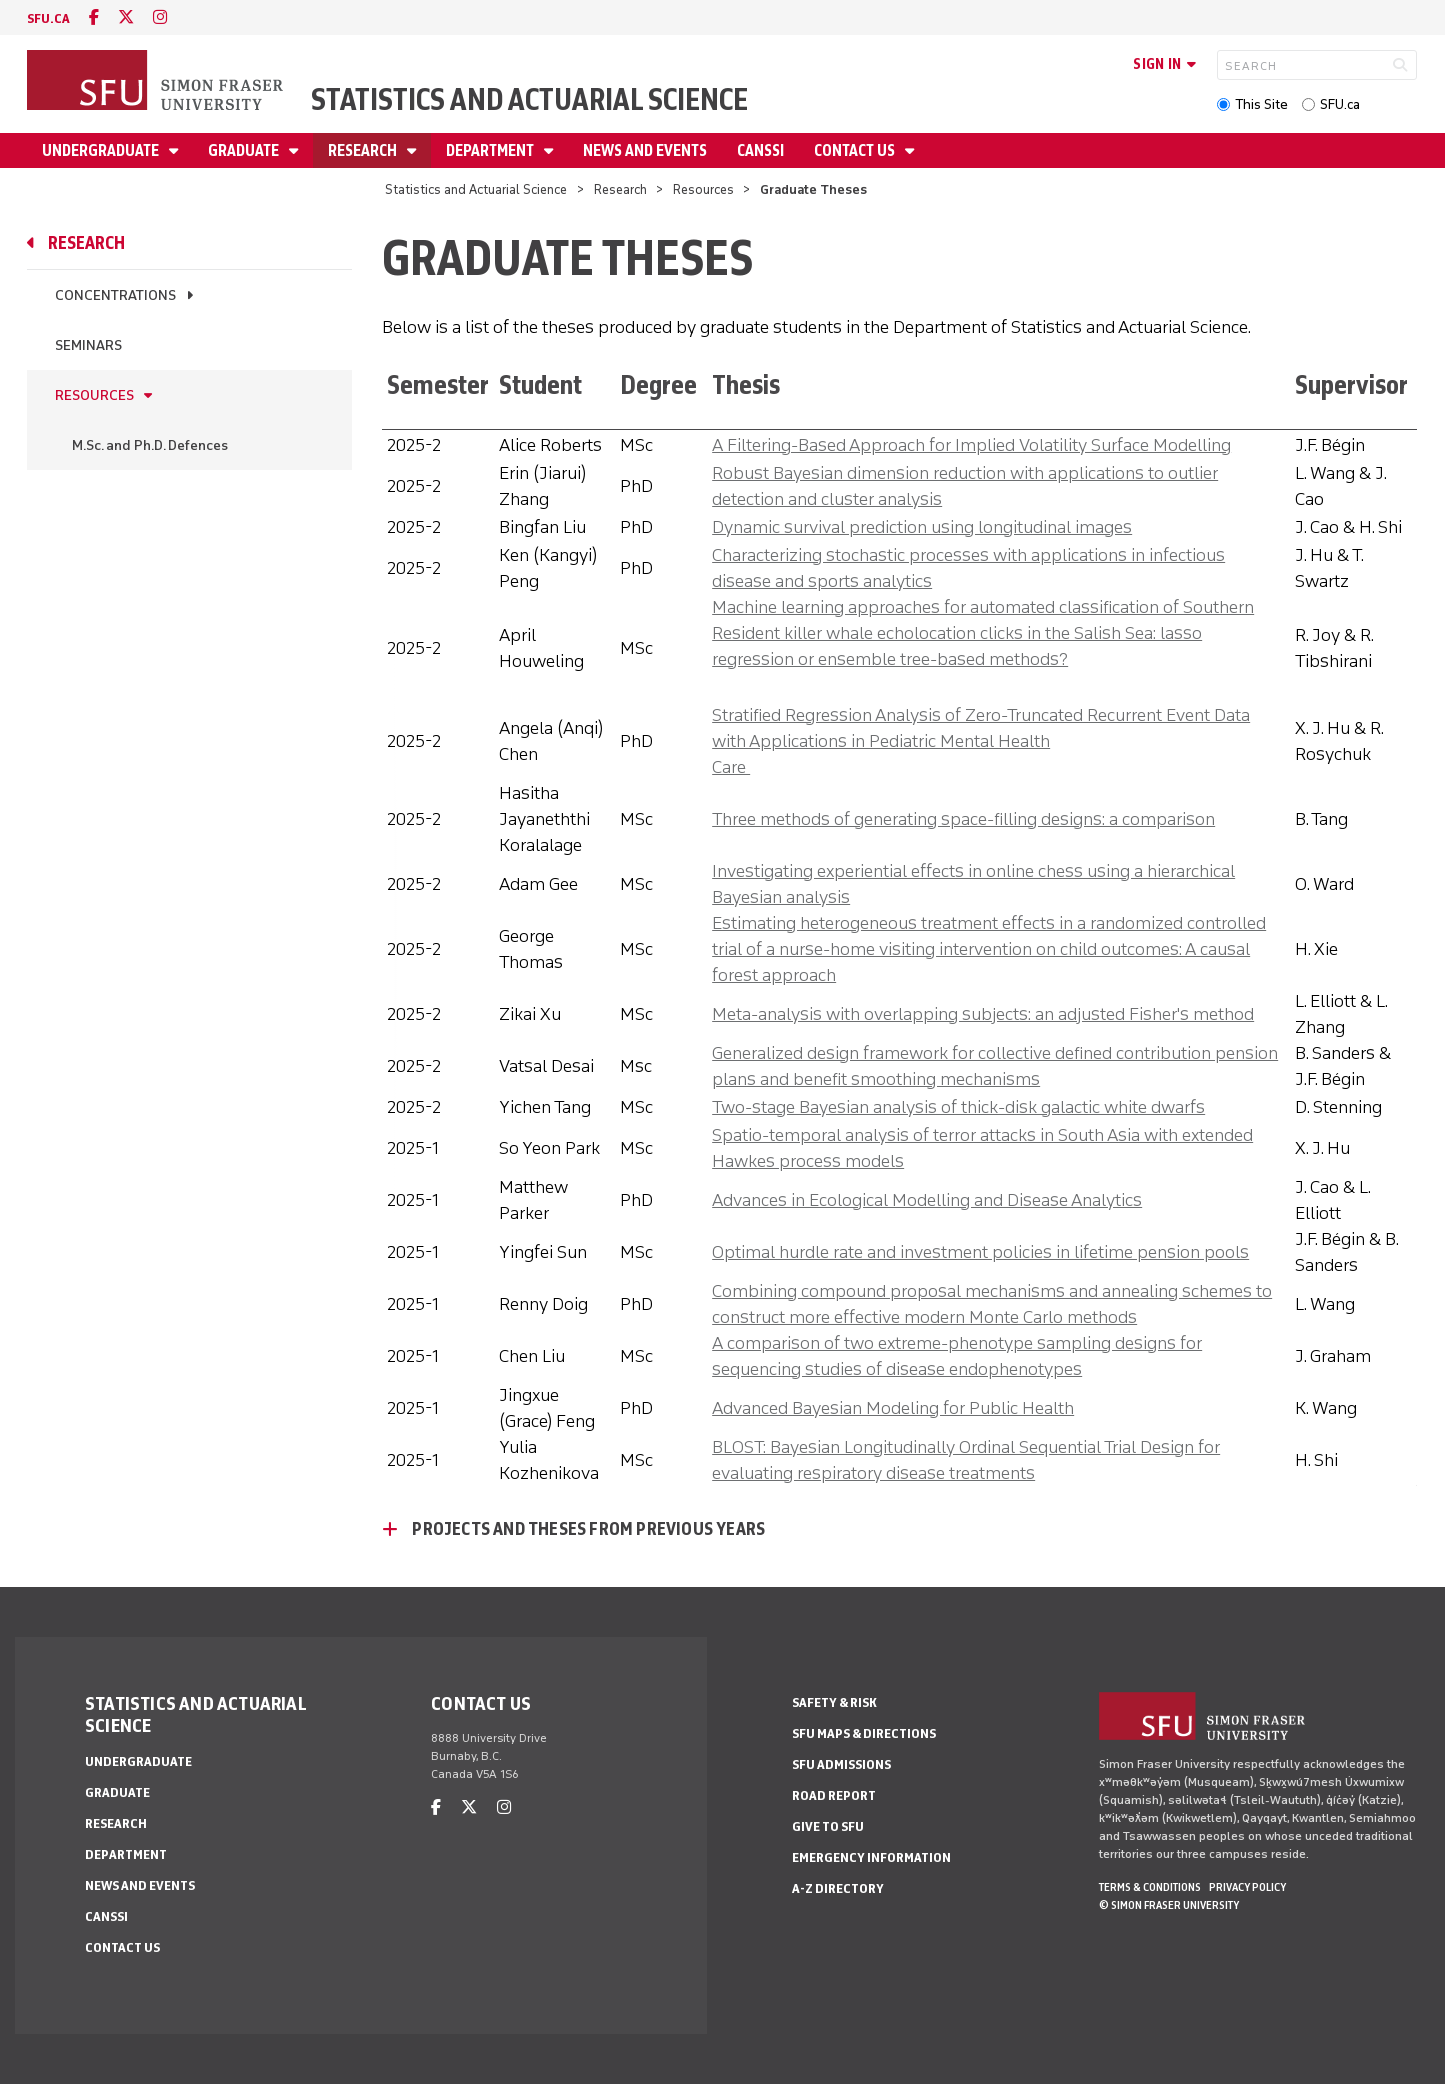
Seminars (88, 345)
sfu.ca (48, 18)
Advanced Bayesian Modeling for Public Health (893, 1408)
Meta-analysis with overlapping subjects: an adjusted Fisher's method (983, 1014)
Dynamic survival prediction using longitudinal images (922, 527)
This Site (1261, 104)
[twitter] (126, 17)
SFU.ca (1340, 104)
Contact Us (856, 150)
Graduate (245, 150)
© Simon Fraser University (1169, 1905)
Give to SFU (828, 1826)
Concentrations (115, 295)
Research (364, 150)
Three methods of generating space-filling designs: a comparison (963, 819)
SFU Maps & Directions (864, 1733)
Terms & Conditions (1150, 1887)
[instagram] (160, 17)
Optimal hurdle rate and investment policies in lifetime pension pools (980, 1252)
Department (491, 150)
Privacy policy (1247, 1887)
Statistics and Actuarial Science (529, 99)
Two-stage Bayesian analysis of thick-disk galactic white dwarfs (958, 1107)
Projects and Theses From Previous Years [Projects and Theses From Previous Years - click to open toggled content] (588, 1529)
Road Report (834, 1795)
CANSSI (760, 150)
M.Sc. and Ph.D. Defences (150, 445)
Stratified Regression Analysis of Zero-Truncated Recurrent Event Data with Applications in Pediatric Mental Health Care (981, 741)
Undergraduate (102, 150)
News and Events (645, 150)
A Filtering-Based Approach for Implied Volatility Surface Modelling (971, 445)
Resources (703, 189)
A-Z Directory (838, 1888)
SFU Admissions (841, 1764)
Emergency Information (871, 1857)
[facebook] (94, 17)
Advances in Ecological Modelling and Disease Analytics (927, 1200)
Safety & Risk (834, 1702)
